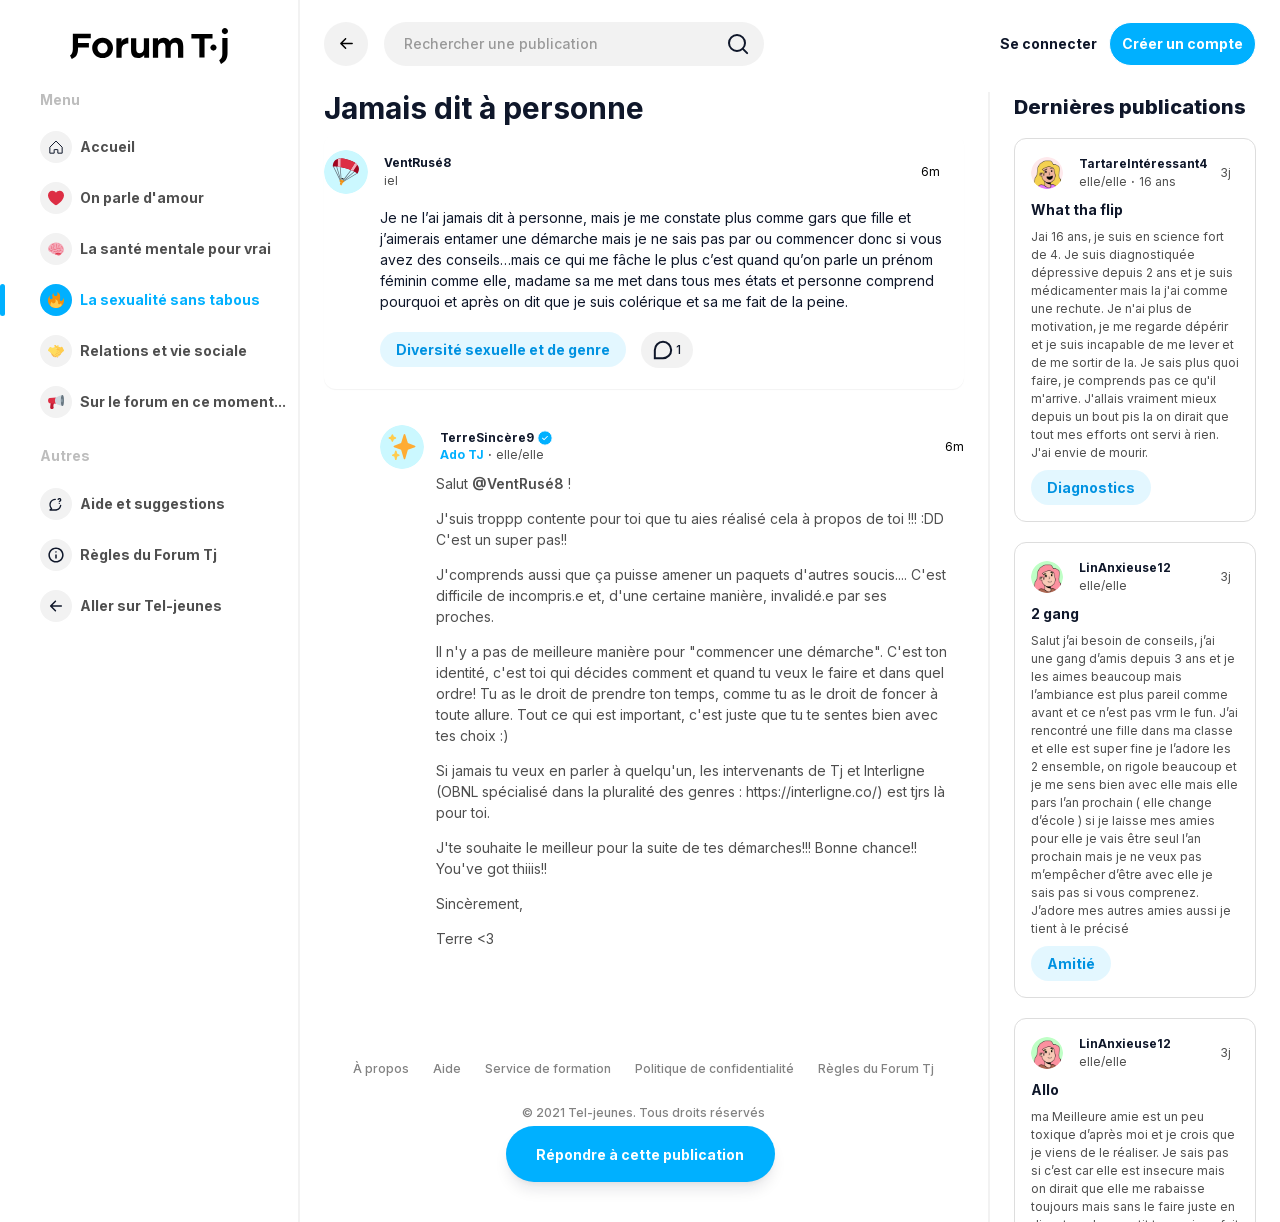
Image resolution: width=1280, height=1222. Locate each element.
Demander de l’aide (1100, 914)
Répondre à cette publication (640, 1154)
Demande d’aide (1105, 1017)
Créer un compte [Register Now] (1182, 43)
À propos (381, 1068)
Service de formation (548, 1068)
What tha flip (1077, 209)
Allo (1045, 667)
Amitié (1071, 541)
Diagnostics (1091, 312)
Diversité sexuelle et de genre (503, 349)
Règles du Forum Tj (876, 1068)
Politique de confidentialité (714, 1068)
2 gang (1055, 438)
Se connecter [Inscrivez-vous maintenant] (1048, 43)
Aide (447, 1068)
